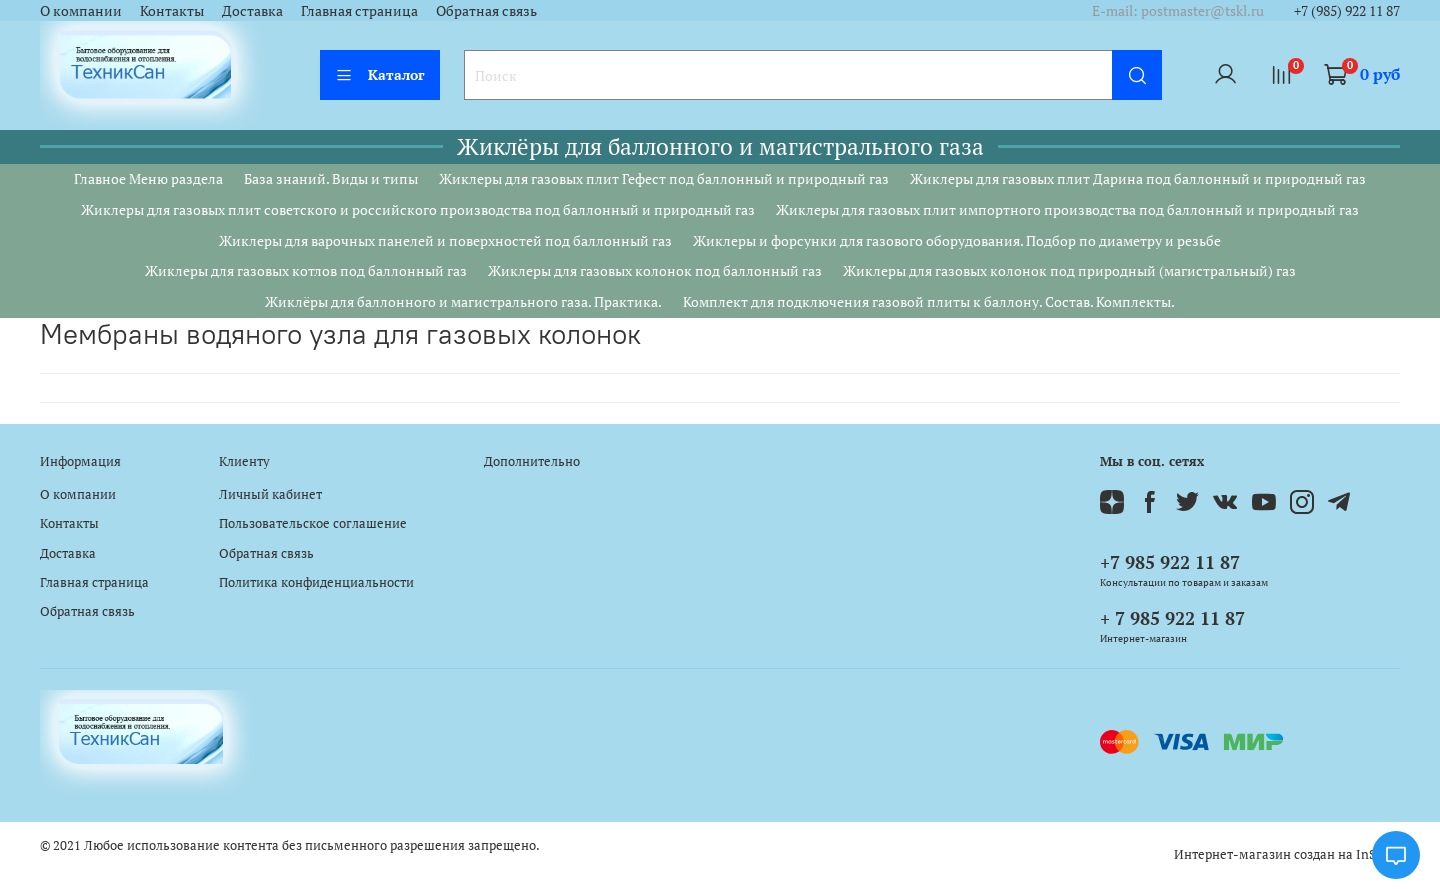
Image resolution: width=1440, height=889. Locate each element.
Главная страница (359, 10)
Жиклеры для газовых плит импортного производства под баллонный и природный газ (1067, 209)
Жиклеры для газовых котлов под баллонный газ (306, 270)
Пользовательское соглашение (313, 523)
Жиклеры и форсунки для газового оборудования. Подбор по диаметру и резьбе (957, 240)
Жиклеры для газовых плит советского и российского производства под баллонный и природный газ (418, 209)
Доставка (252, 10)
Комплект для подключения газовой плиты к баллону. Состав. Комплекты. (929, 301)
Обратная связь (486, 10)
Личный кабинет (270, 494)
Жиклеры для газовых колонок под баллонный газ (655, 270)
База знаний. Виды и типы (331, 178)
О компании (81, 10)
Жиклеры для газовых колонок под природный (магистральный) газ (1069, 270)
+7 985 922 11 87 (1170, 562)
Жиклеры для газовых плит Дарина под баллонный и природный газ (1138, 178)
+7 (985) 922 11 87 (1347, 10)
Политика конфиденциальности (316, 582)
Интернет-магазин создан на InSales (1287, 854)
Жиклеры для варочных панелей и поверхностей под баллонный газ (445, 240)
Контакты (172, 10)
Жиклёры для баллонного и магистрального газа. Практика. (463, 301)
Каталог (380, 74)
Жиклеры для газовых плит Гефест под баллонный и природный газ (664, 178)
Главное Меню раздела (148, 178)
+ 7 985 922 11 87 (1172, 618)
